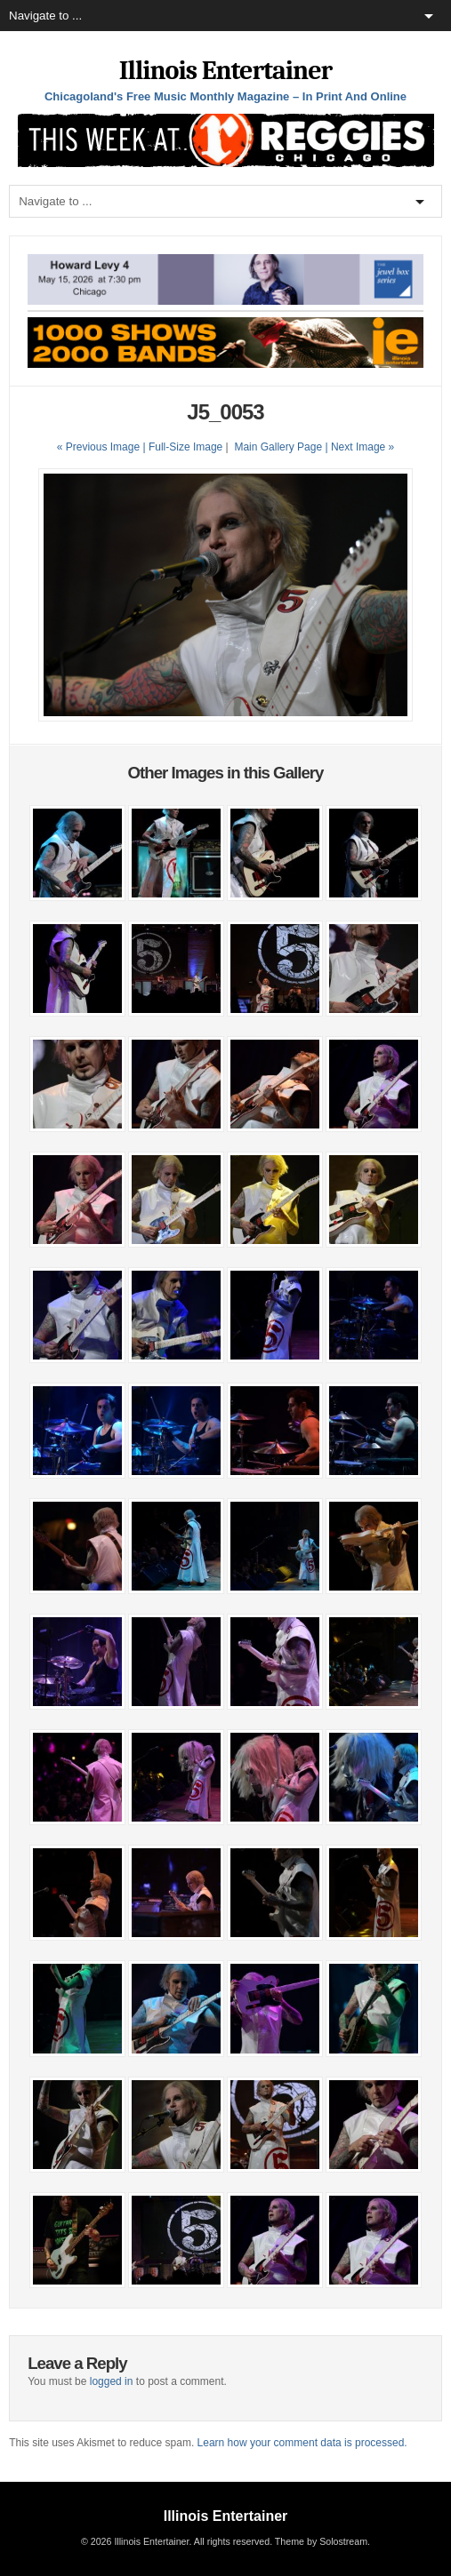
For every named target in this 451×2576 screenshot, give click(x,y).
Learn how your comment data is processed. (302, 2442)
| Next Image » (359, 447)
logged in (111, 2381)
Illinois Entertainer (225, 70)
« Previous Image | (103, 447)
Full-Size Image (185, 447)
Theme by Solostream (321, 2541)
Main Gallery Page (278, 447)
